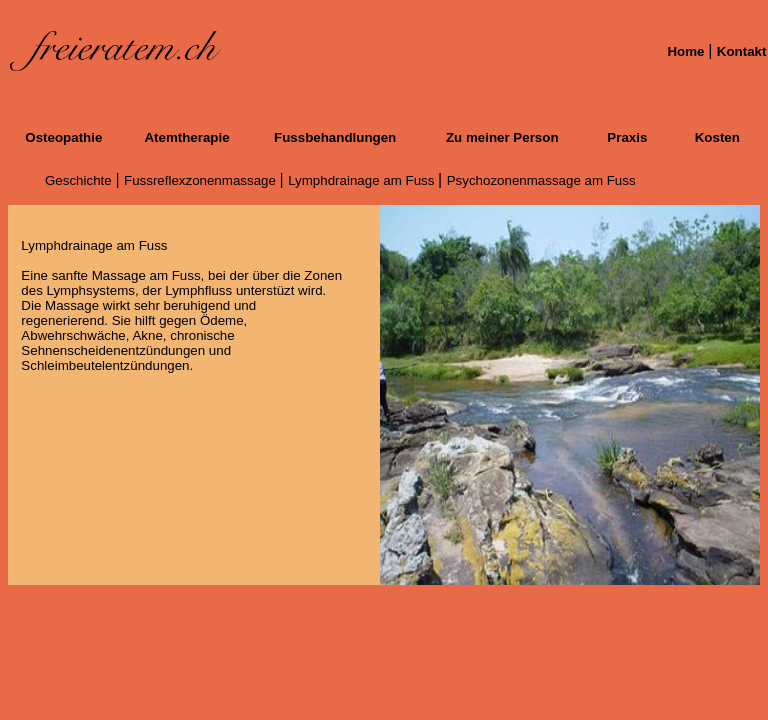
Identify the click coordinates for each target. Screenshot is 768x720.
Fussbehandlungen (335, 137)
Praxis (627, 137)
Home (687, 51)
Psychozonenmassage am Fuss (541, 180)
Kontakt (742, 51)
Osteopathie (63, 137)
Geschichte (80, 180)
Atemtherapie (186, 137)
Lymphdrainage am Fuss (363, 180)
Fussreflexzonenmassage (202, 180)
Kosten (717, 137)
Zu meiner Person (502, 137)
